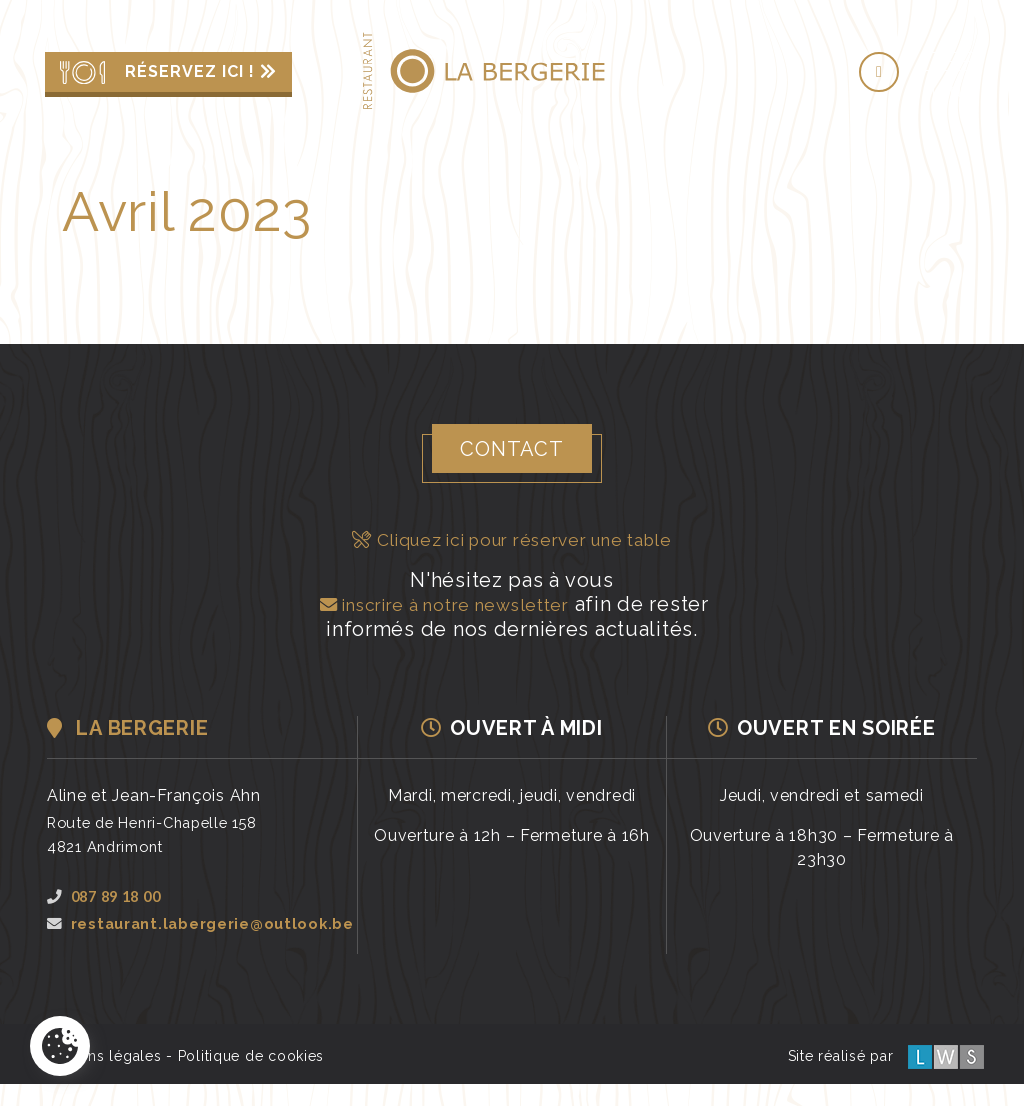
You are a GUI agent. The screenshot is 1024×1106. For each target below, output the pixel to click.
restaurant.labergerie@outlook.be (200, 934)
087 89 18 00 (108, 894)
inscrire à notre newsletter (442, 603)
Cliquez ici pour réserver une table (512, 539)
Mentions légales (101, 1078)
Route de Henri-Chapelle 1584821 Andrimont (162, 832)
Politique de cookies (251, 1078)
